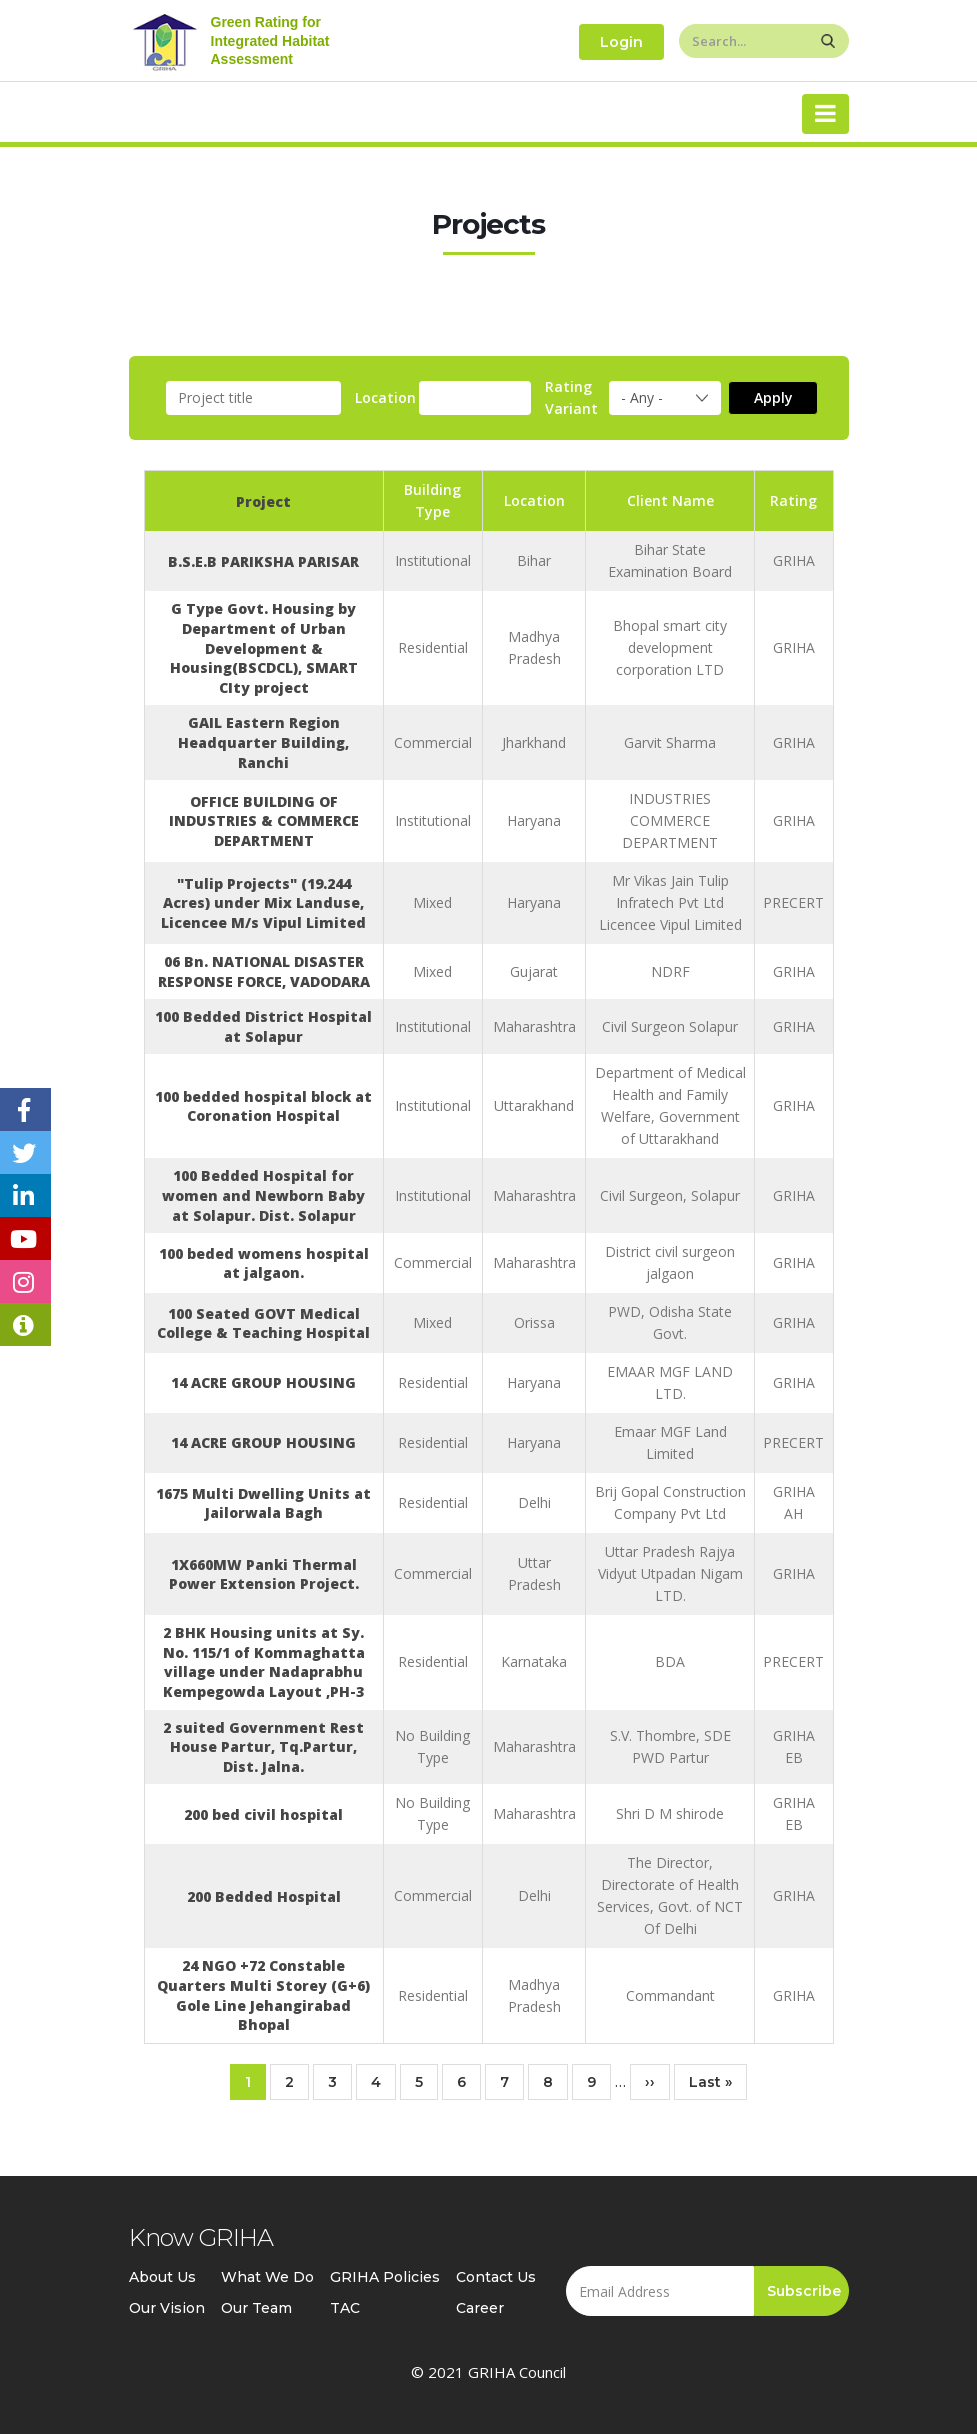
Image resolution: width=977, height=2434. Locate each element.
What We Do (267, 2277)
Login (621, 42)
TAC (345, 2308)
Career (480, 2308)
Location (385, 397)
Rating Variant (571, 397)
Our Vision (167, 2308)
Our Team (256, 2308)
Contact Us (496, 2277)
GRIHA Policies (385, 2277)
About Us (162, 2277)
